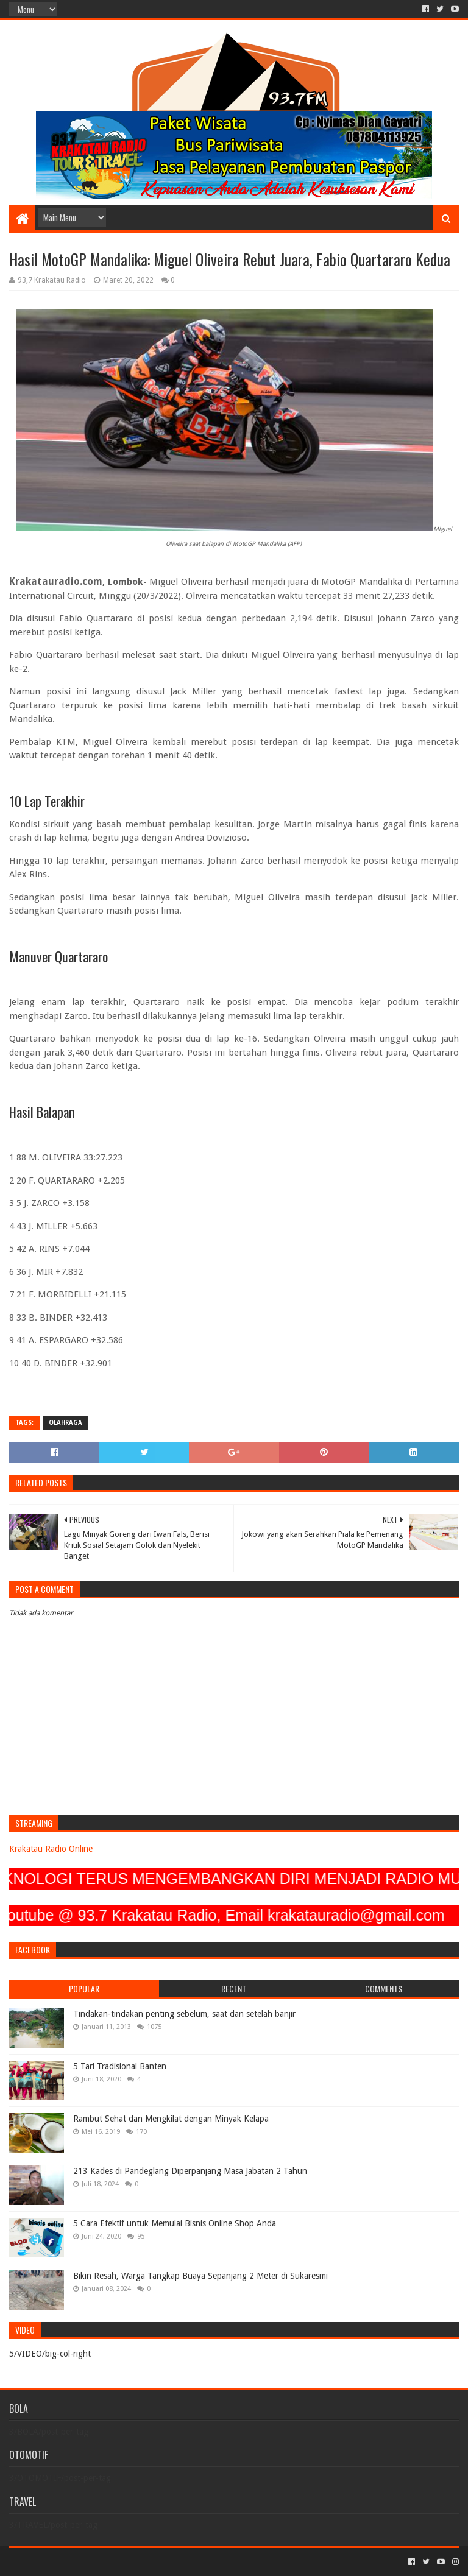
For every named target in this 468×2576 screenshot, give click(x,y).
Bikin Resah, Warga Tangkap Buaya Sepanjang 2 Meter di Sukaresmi (200, 2276)
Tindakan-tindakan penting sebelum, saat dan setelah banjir (184, 2014)
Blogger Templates (146, 2561)
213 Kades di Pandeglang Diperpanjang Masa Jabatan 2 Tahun (190, 2171)
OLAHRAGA (65, 1422)
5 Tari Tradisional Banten (119, 2066)
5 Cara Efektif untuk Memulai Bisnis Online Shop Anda (174, 2223)
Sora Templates (76, 2561)
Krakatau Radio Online (51, 1849)
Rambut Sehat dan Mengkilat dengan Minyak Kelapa (171, 2118)
